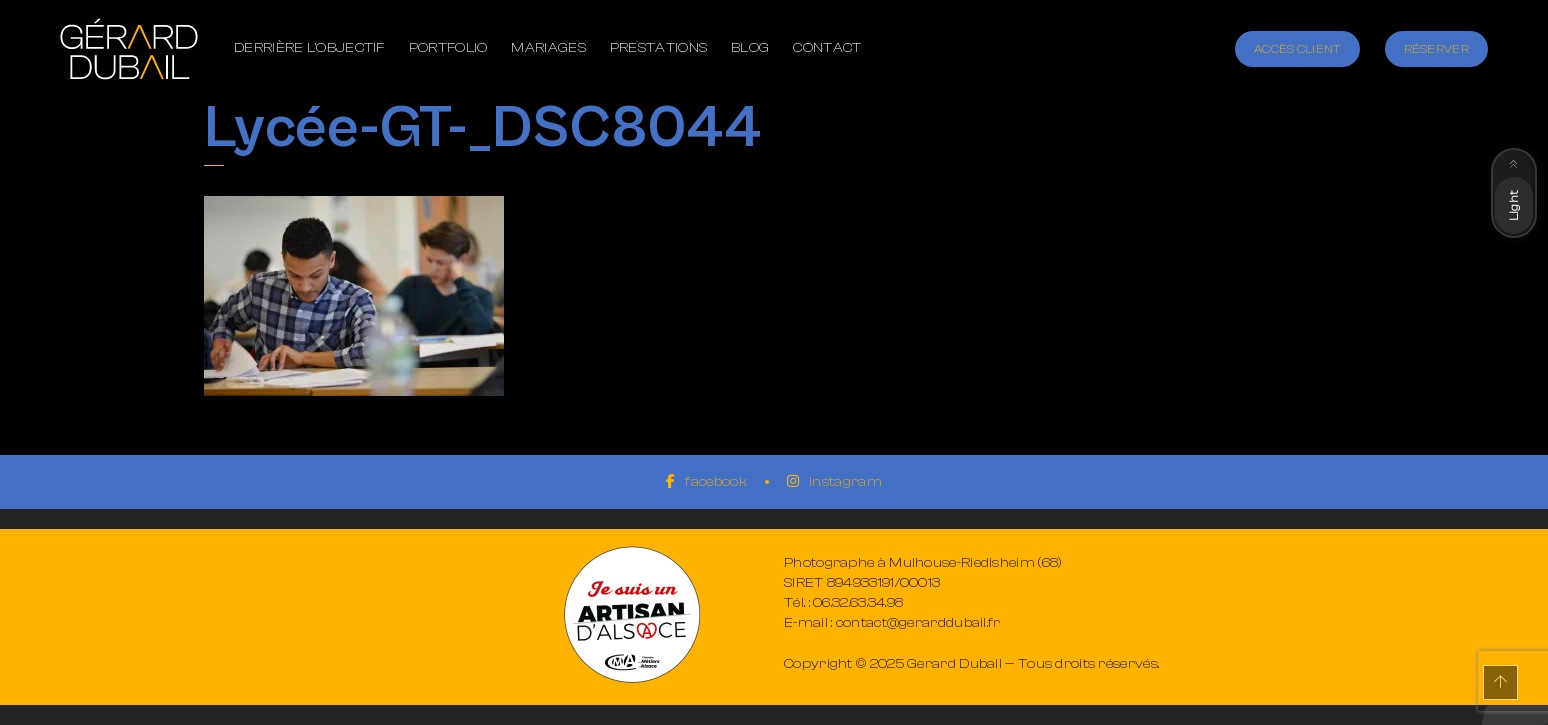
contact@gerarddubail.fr (918, 623)
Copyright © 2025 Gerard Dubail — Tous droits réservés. (971, 664)
